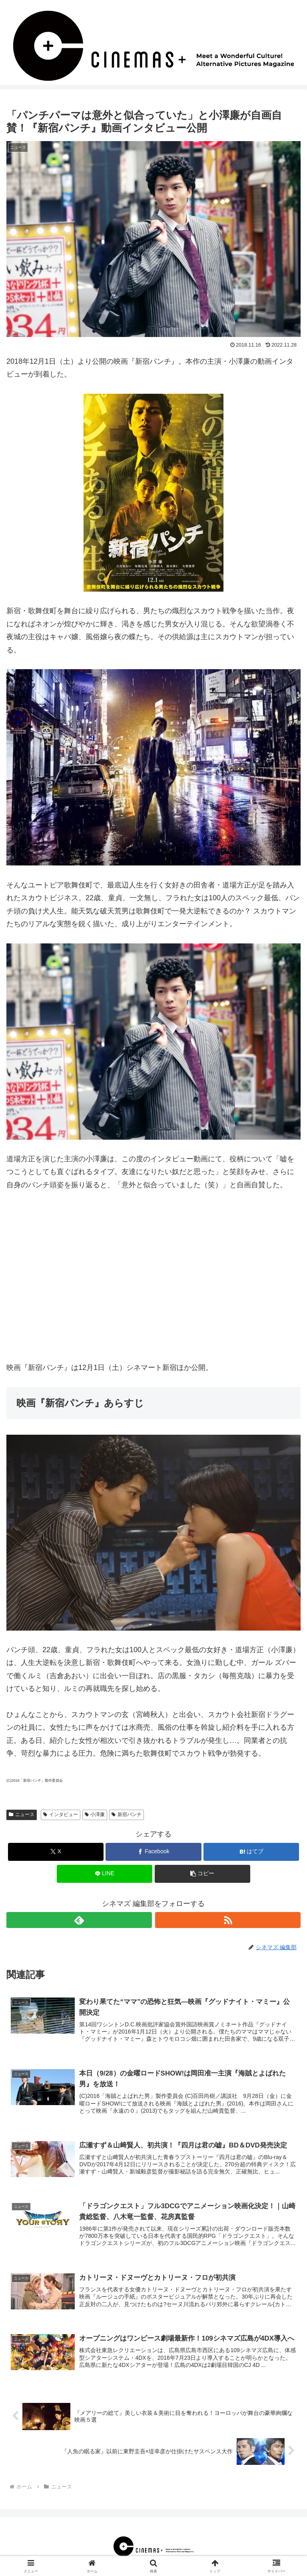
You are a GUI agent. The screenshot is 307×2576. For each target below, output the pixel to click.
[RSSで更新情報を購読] (228, 1920)
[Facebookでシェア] (153, 1852)
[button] (202, 1874)
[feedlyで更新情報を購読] (79, 1920)
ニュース (21, 1814)
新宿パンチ (127, 1814)
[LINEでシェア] (104, 1874)
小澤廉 (95, 1814)
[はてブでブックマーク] (251, 1852)
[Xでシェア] (56, 1852)
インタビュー (60, 1814)
